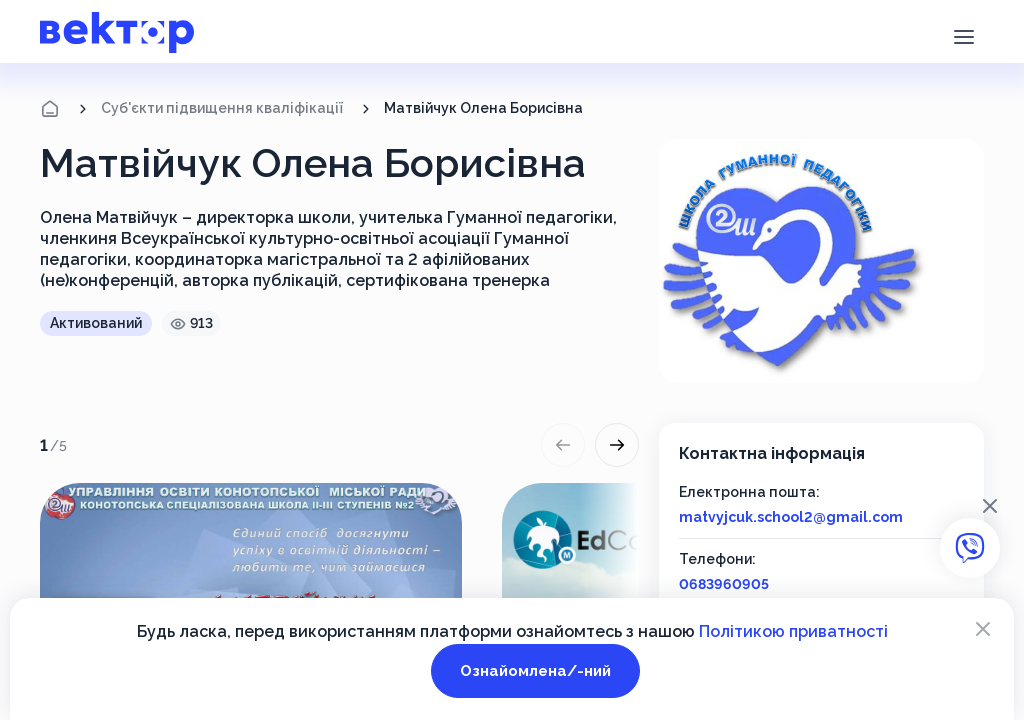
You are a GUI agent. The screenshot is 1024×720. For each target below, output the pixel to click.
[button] (963, 35)
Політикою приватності (793, 631)
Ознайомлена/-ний (535, 671)
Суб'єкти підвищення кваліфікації (222, 108)
